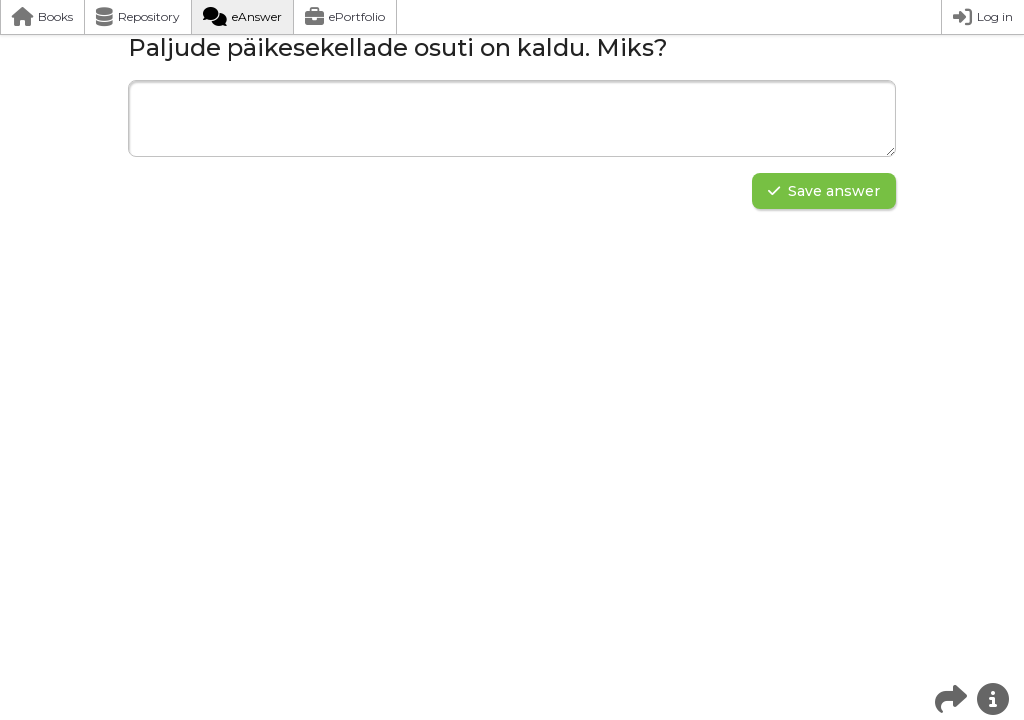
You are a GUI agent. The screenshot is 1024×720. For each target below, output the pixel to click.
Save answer (824, 191)
